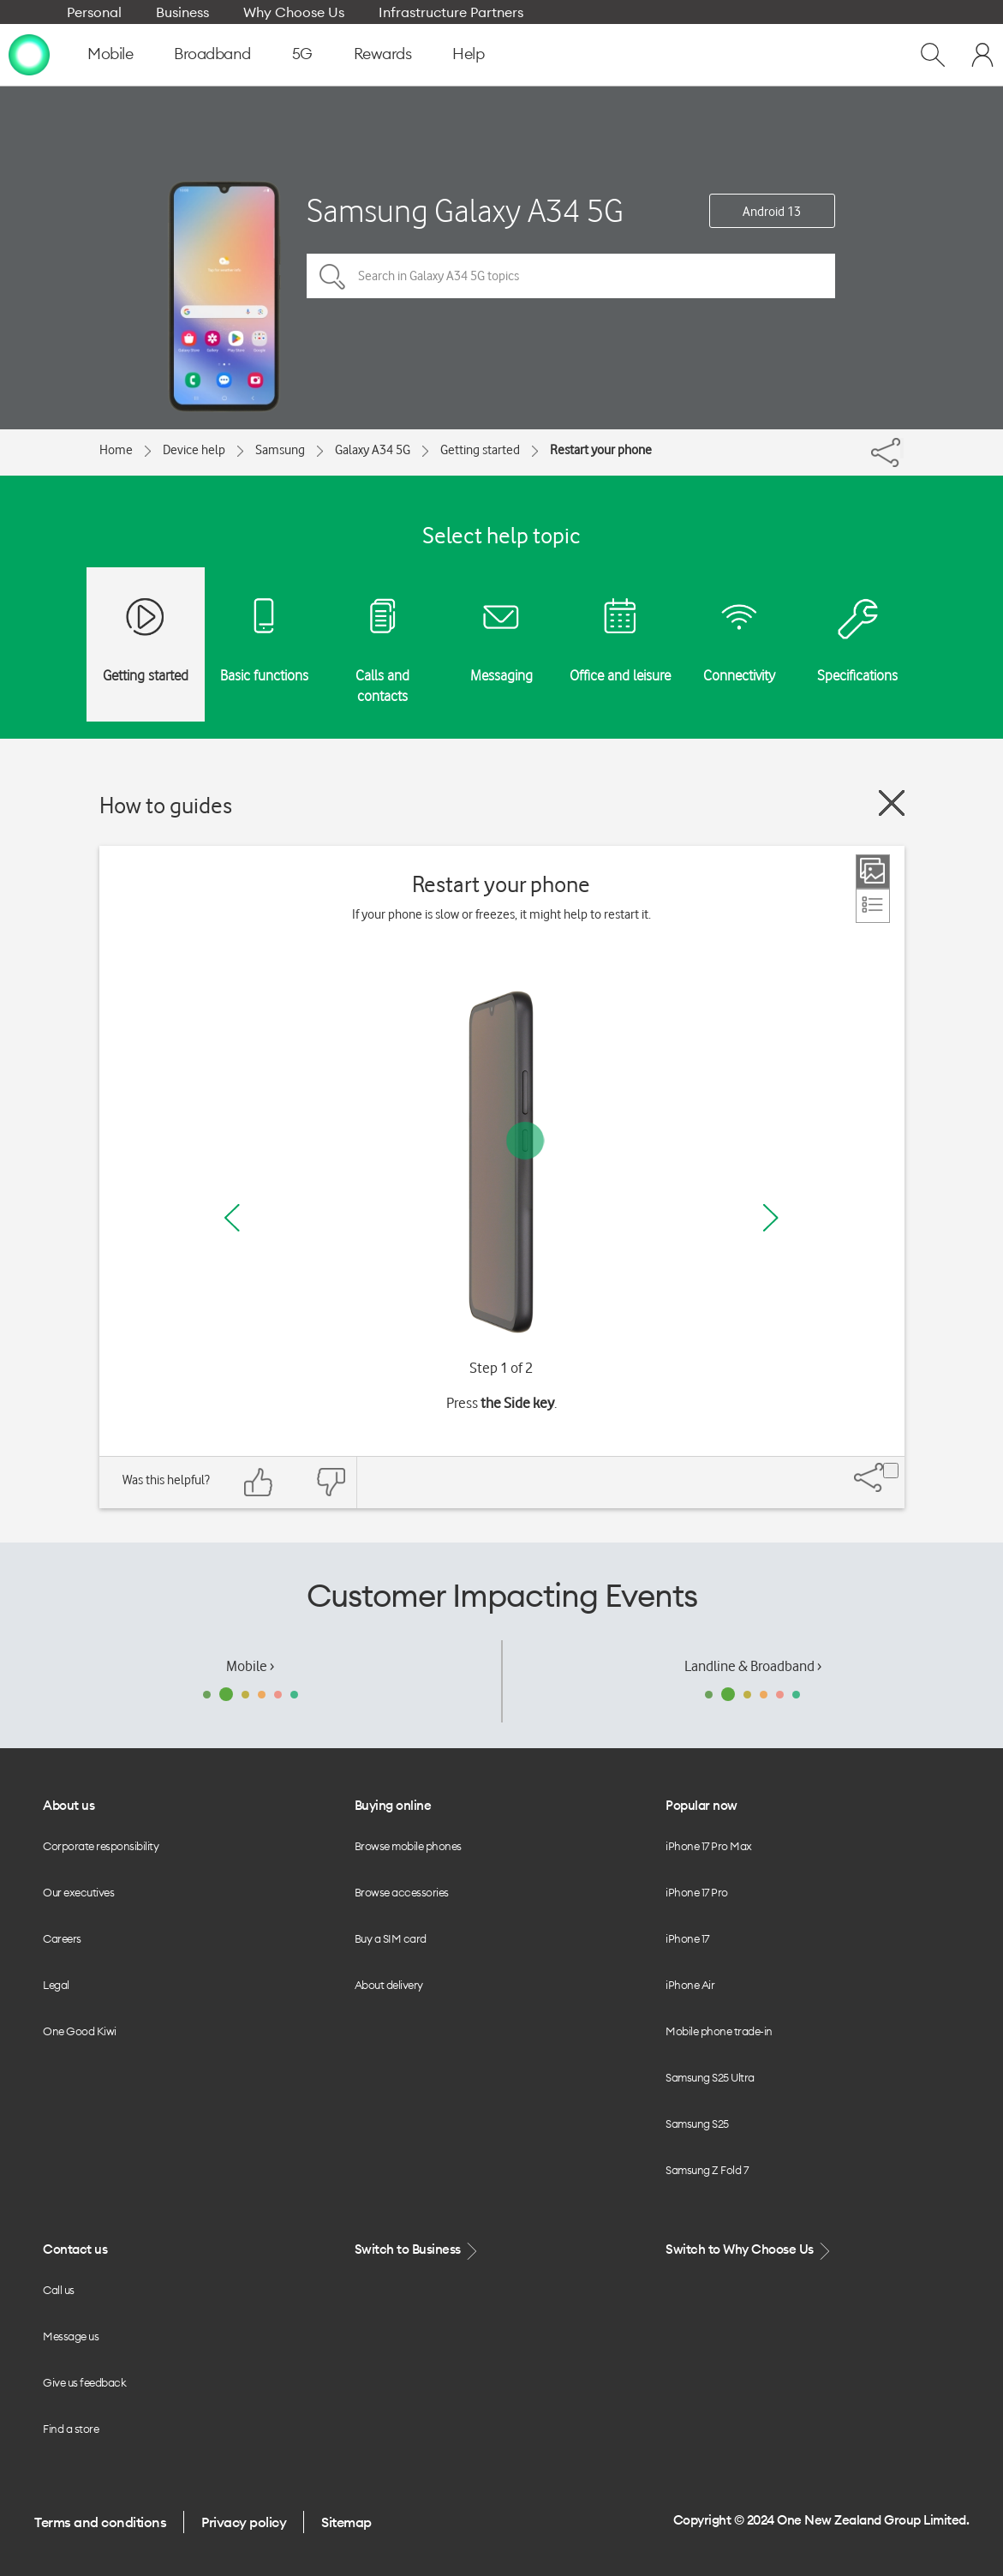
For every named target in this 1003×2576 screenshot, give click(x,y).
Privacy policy (243, 2522)
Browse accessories (402, 1892)
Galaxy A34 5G (372, 450)
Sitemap (346, 2522)
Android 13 (772, 211)
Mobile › (250, 1665)
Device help (194, 450)
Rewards (383, 53)
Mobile (110, 53)
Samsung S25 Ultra (710, 2077)
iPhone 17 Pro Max (709, 1846)
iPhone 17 (687, 1938)
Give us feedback (84, 2382)
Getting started (480, 450)
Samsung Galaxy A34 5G (465, 210)
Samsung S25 (697, 2123)
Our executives (78, 1892)
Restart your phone (601, 450)
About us (68, 1805)
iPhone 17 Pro (697, 1892)
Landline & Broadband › (752, 1665)
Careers (62, 1938)
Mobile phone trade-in (719, 2031)
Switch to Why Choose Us (749, 2250)
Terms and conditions (100, 2522)
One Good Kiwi (79, 2031)
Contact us (75, 2249)
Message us (71, 2336)
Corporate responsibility (100, 1846)
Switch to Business (418, 2250)
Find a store (71, 2428)
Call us (59, 2290)
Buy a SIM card (391, 1938)
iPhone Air (690, 1985)
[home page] (29, 54)
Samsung (280, 450)
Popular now (701, 1805)
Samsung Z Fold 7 (707, 2170)
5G (302, 53)
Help (468, 53)
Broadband (212, 53)
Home (116, 450)
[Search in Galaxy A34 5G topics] (571, 276)
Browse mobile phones (408, 1846)
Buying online (393, 1805)
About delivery (389, 1985)
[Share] (902, 448)
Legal (56, 1985)
